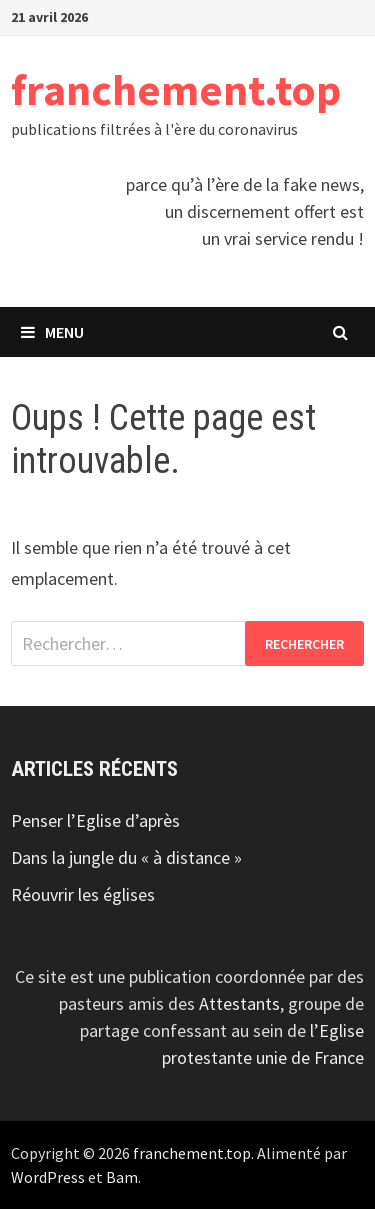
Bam (122, 1177)
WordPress (48, 1177)
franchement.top (176, 89)
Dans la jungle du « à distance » (126, 857)
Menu (52, 332)
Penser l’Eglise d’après (95, 820)
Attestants (239, 1003)
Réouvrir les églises (83, 894)
